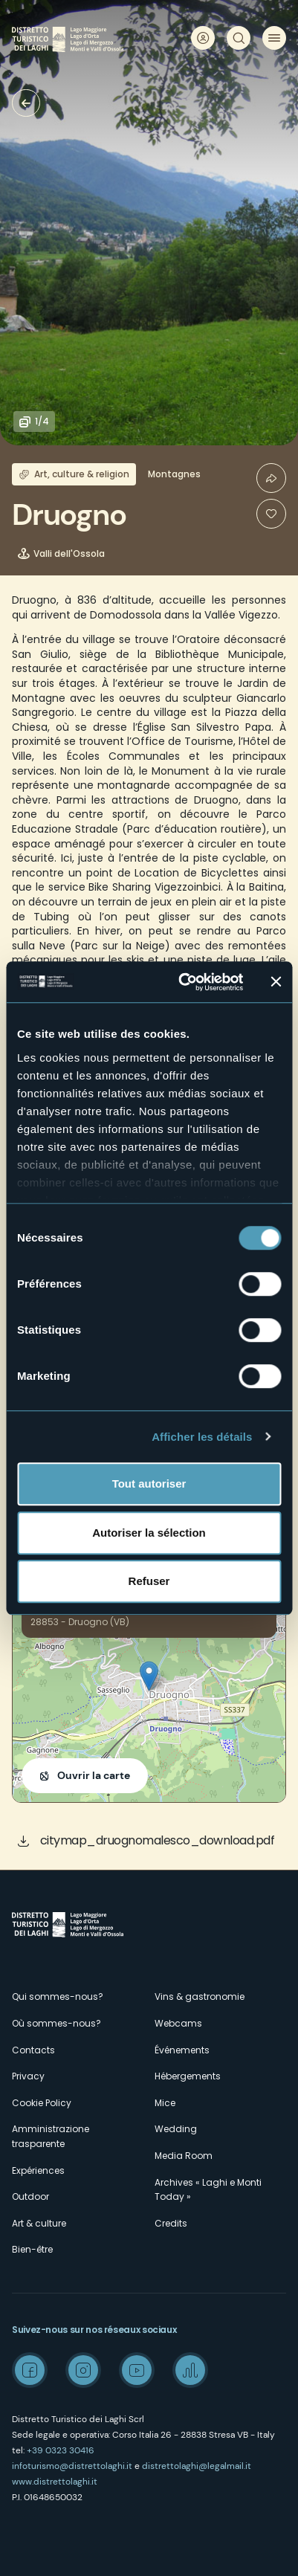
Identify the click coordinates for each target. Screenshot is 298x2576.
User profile (203, 38)
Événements (182, 2050)
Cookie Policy (41, 2102)
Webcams (178, 2023)
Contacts (33, 2050)
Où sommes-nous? (56, 2023)
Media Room (184, 2155)
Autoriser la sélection (149, 1532)
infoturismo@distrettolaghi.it (72, 2466)
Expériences (38, 2170)
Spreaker (190, 2370)
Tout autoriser (149, 1483)
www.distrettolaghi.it (54, 2482)
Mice (165, 2102)
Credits (171, 2223)
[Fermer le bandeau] (276, 982)
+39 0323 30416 (60, 2450)
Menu (274, 38)
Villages (26, 103)
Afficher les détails (202, 1436)
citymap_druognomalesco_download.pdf (157, 1840)
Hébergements (188, 2076)
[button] (149, 1676)
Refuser (149, 1581)
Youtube (137, 2370)
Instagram (83, 2370)
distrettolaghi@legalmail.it (196, 2466)
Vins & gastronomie (199, 1996)
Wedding (176, 2129)
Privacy (28, 2076)
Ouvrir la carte (93, 1775)
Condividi (271, 478)
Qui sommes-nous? (57, 1996)
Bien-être (32, 2249)
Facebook (30, 2370)
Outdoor (30, 2196)
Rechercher (238, 38)
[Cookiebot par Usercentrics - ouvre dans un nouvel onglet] (182, 982)
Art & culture (39, 2223)
